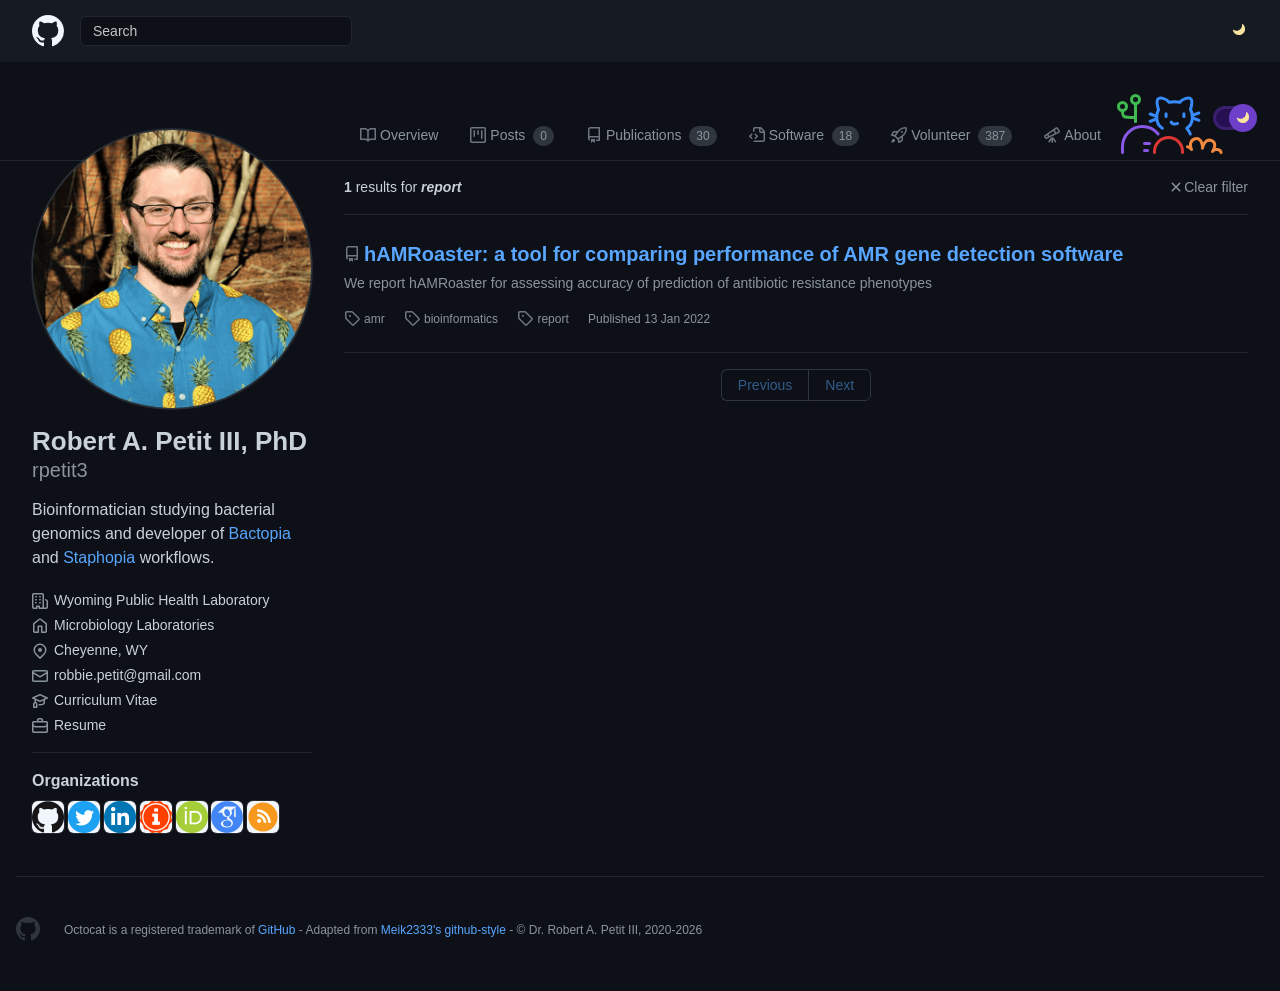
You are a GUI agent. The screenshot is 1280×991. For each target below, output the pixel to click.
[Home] (48, 31)
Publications (651, 136)
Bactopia (260, 533)
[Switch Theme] (1240, 31)
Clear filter (1208, 187)
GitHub (276, 930)
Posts (512, 136)
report (542, 319)
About (1072, 135)
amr (364, 319)
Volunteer (951, 136)
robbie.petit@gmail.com (127, 675)
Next (839, 385)
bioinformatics (451, 319)
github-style (475, 930)
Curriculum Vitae (105, 700)
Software (804, 136)
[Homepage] (28, 930)
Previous (765, 385)
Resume (80, 725)
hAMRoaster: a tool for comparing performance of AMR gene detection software (733, 254)
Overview (399, 135)
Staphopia (99, 557)
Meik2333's (411, 930)
